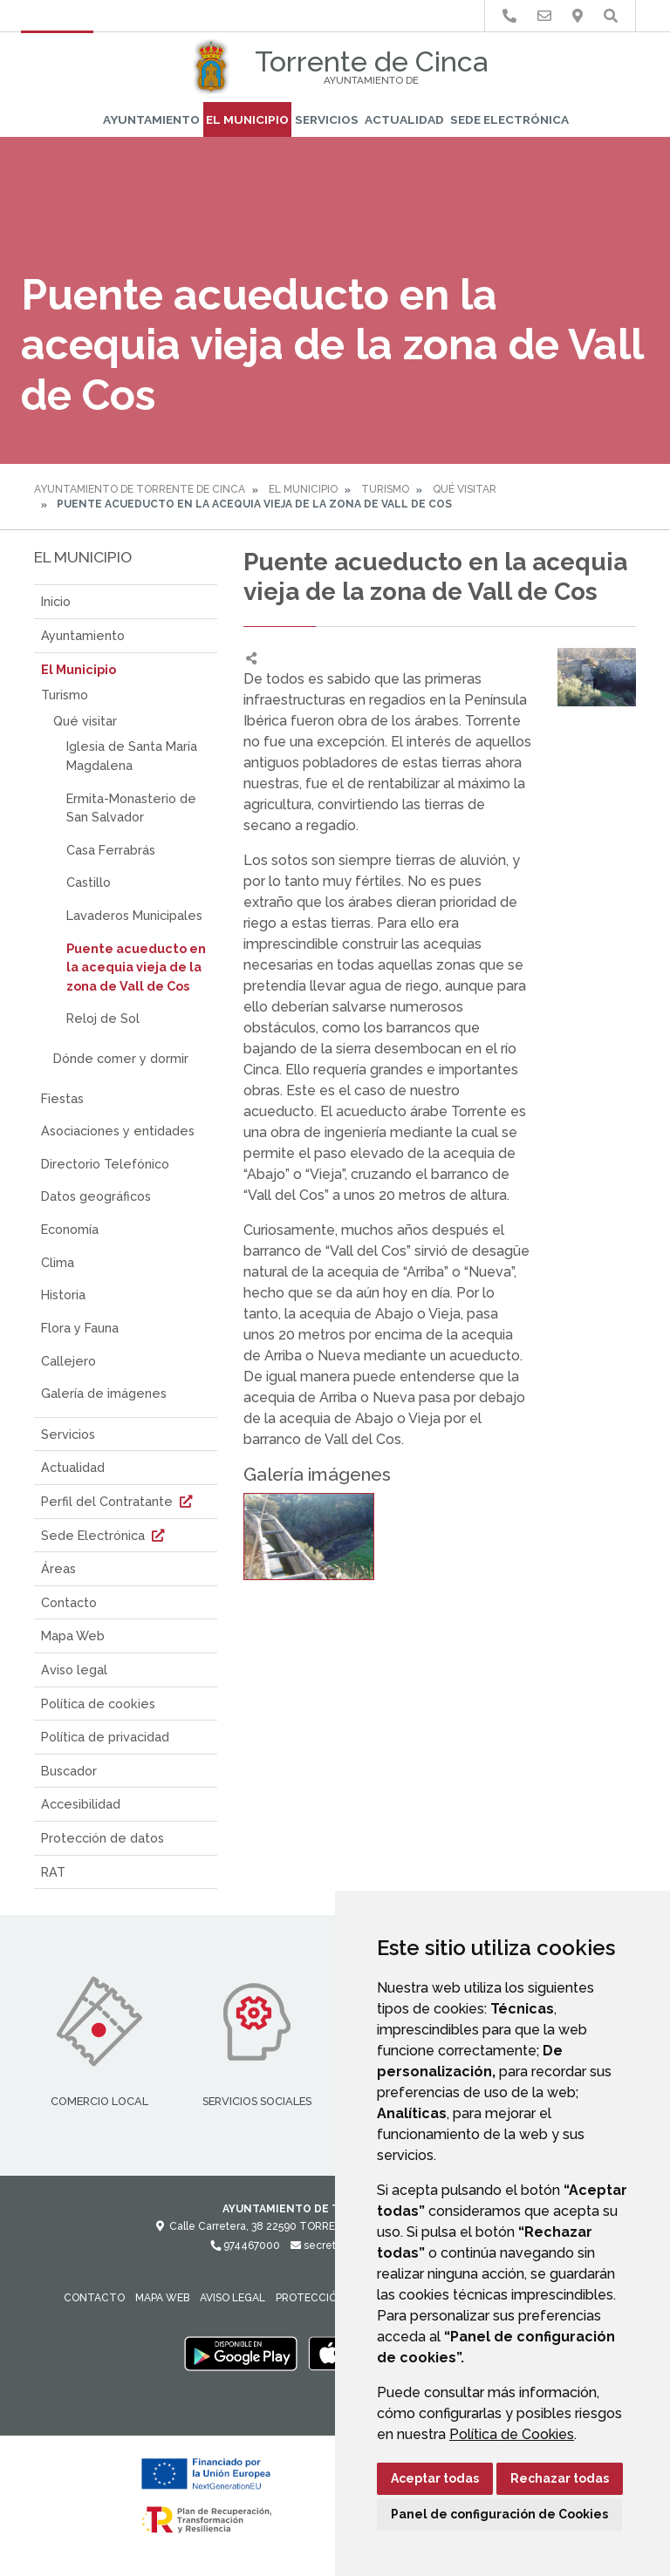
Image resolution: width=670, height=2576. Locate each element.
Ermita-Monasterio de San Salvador (131, 808)
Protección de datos (102, 1837)
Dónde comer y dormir (120, 1058)
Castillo (88, 882)
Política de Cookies (511, 2434)
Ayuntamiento (151, 119)
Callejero (68, 1360)
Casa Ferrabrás (110, 849)
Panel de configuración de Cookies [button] (499, 2514)
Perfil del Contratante (118, 1501)
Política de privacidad (105, 1736)
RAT (53, 1871)
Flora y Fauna (80, 1327)
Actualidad (404, 119)
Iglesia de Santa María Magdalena (131, 756)
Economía (70, 1229)
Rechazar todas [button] (559, 2478)
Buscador (69, 1770)
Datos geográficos (96, 1196)
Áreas (58, 1568)
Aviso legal (74, 1669)
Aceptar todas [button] (435, 2478)
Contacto (69, 1602)
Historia (63, 1294)
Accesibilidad (80, 1803)
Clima (57, 1262)
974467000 (245, 2245)
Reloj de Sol (103, 1018)
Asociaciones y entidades (118, 1130)
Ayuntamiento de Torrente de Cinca (139, 489)
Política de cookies (98, 1703)
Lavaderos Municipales (134, 915)
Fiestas (62, 1098)
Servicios (327, 119)
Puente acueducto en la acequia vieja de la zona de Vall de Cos (136, 967)
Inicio (56, 601)
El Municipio (247, 119)
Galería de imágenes (104, 1393)
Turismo (385, 489)
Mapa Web (73, 1635)
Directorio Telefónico (105, 1163)
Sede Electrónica (509, 119)
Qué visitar (464, 489)
